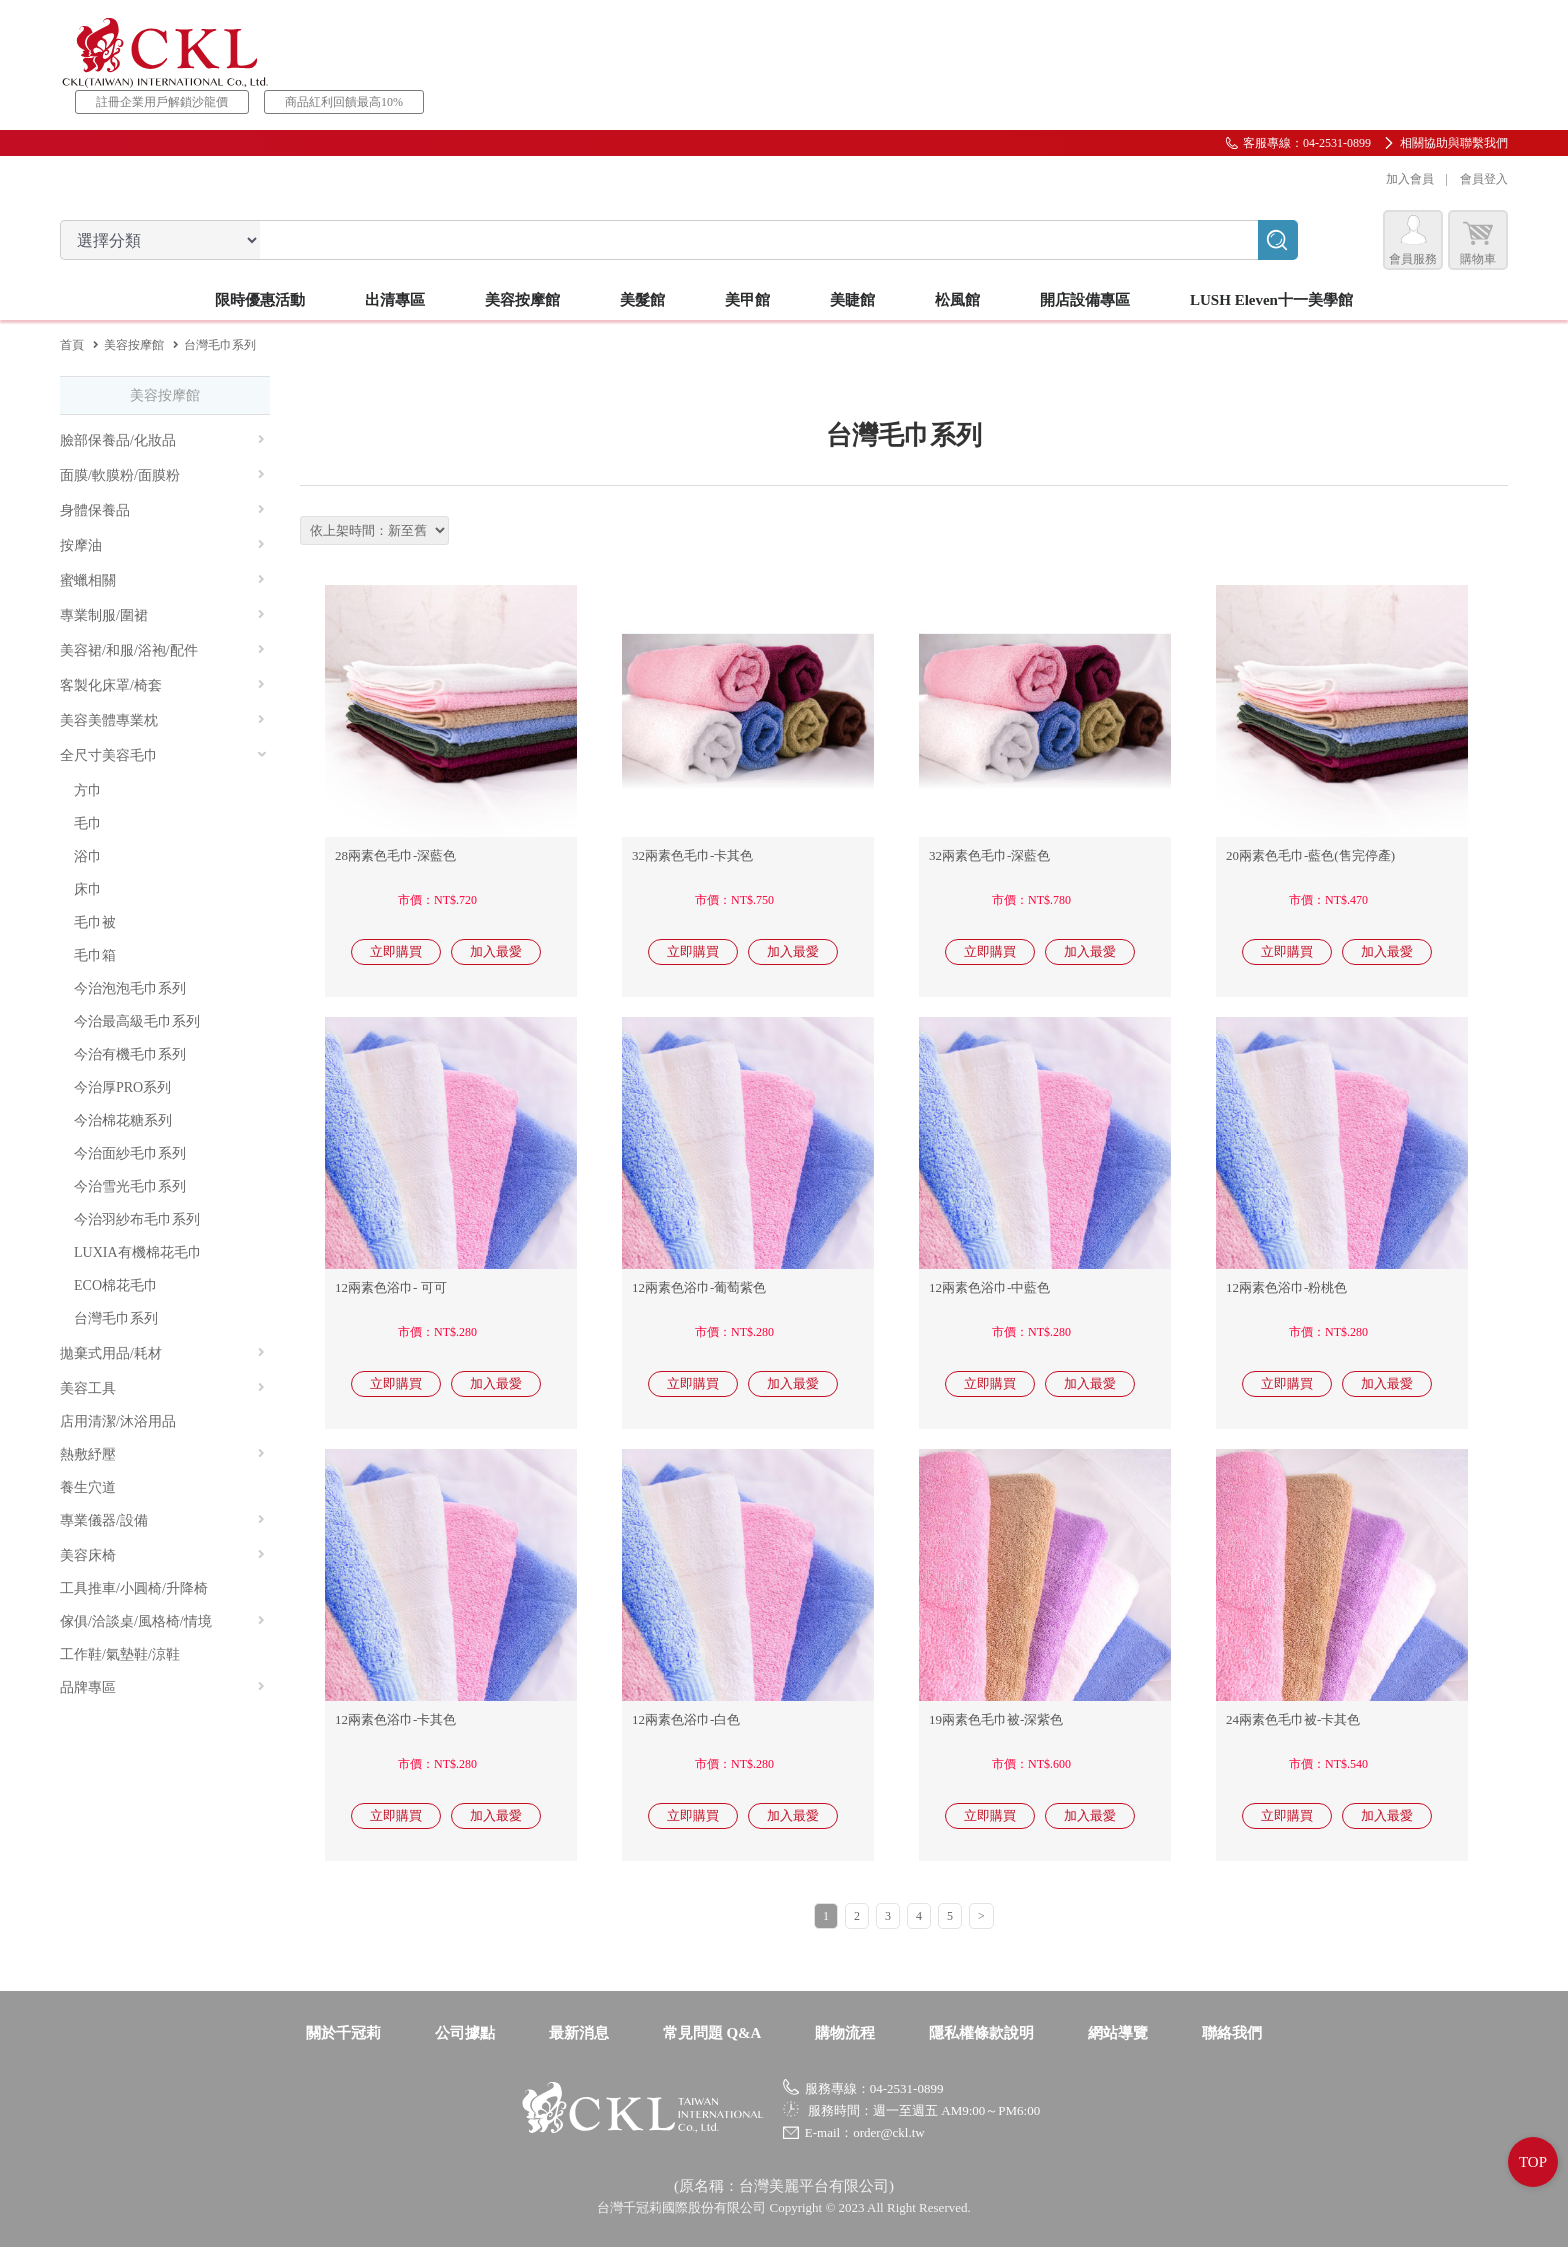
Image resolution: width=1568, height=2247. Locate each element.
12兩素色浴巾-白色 (686, 1719)
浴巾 (88, 856)
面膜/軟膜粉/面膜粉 (162, 475)
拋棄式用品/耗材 (162, 1353)
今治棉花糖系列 (123, 1120)
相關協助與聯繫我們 (1454, 143)
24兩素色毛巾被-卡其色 (1293, 1719)
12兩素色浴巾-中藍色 (989, 1287)
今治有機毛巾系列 (130, 1054)
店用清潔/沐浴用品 (118, 1421)
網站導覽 (1118, 2033)
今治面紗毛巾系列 (130, 1153)
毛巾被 (95, 922)
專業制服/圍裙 (162, 615)
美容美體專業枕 (162, 720)
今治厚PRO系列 (122, 1087)
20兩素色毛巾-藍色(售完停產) (1310, 855)
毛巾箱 (95, 955)
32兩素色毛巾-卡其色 (692, 855)
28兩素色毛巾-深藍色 (395, 855)
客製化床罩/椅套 (162, 685)
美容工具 (162, 1388)
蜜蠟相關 (162, 580)
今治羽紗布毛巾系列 (137, 1219)
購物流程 (845, 2033)
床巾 (88, 889)
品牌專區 (162, 1687)
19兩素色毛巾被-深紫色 (996, 1719)
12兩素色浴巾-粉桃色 (1286, 1287)
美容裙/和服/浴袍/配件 (162, 650)
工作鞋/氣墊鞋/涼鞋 (120, 1654)
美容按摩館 (134, 345)
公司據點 (465, 2033)
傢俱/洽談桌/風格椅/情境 (162, 1621)
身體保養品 (162, 510)
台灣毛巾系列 (116, 1318)
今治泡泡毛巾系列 (130, 988)
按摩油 (162, 545)
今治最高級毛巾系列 (137, 1021)
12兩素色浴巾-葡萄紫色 (699, 1287)
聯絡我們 (1232, 2033)
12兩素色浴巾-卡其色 (395, 1719)
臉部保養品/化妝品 (162, 440)
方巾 (88, 790)
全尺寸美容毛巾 (164, 755)
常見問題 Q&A (712, 2033)
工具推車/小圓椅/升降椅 (134, 1588)
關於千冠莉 (343, 2033)
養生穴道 (88, 1487)
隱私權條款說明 (981, 2033)
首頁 (72, 345)
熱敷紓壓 (162, 1454)
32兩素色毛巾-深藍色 (989, 855)
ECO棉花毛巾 (116, 1285)
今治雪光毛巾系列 (130, 1186)
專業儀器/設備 (162, 1520)
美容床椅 (162, 1555)
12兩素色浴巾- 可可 (391, 1287)
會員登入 (1484, 179)
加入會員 (1410, 179)
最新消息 (579, 2033)
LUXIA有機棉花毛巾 (138, 1252)
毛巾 (88, 823)
